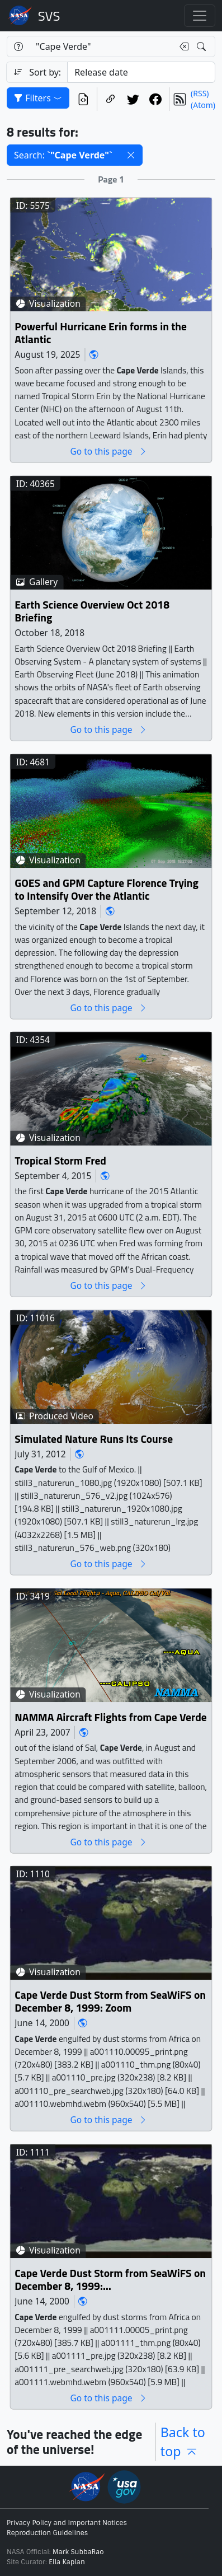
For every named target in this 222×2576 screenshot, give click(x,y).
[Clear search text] (182, 46)
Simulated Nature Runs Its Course (94, 1438)
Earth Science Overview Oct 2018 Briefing (92, 611)
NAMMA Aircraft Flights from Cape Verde (110, 1716)
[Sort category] (141, 72)
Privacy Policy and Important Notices (67, 2522)
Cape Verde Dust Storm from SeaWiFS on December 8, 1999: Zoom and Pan (110, 2279)
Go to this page (108, 451)
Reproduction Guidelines (47, 2532)
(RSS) (200, 93)
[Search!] (202, 46)
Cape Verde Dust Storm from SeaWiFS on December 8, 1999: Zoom (110, 2002)
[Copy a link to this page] (111, 99)
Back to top (182, 2442)
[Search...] (101, 46)
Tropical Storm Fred (60, 1160)
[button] (131, 155)
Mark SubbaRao (78, 2551)
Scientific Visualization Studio (49, 16)
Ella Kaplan (67, 2562)
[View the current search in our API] (83, 99)
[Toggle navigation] (199, 15)
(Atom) (203, 105)
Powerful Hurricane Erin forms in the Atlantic (100, 333)
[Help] (18, 46)
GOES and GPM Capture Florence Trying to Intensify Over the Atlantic (107, 889)
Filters (38, 98)
